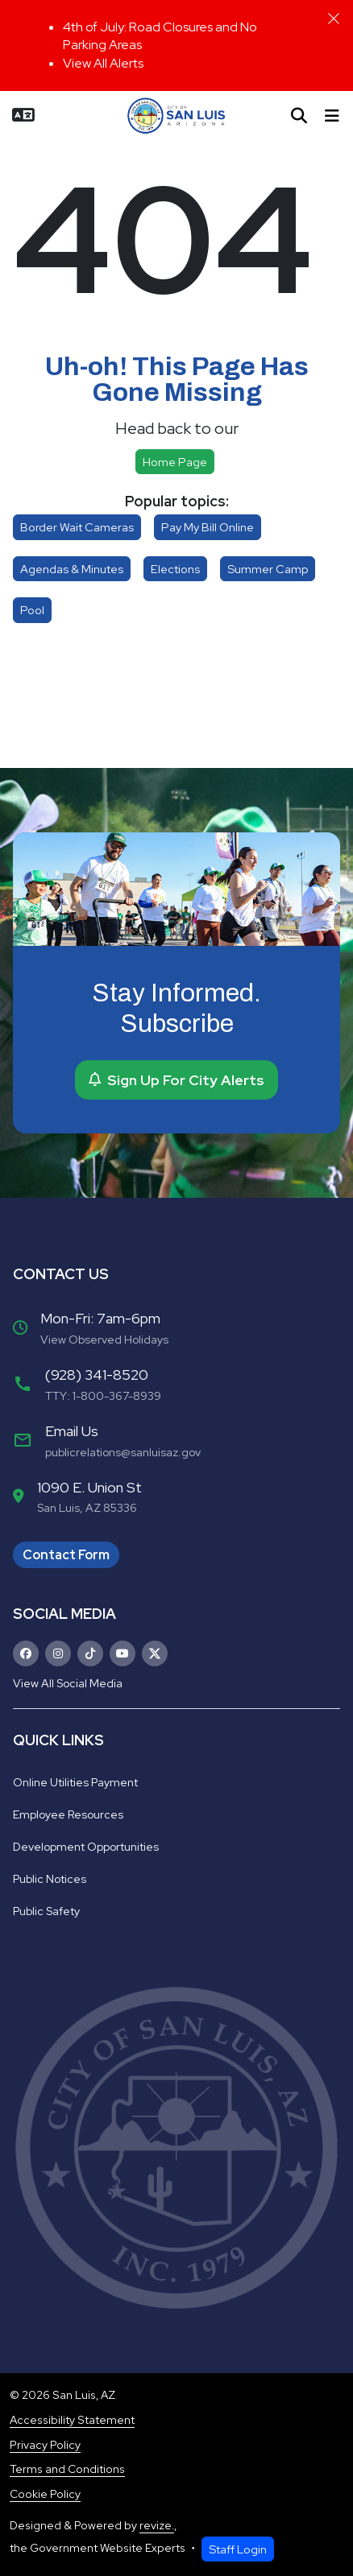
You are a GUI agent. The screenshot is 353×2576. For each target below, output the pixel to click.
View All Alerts (103, 63)
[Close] (334, 18)
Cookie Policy (45, 2494)
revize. (156, 2525)
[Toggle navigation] (332, 116)
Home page (175, 461)
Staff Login (238, 2549)
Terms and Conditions (67, 2469)
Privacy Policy (45, 2445)
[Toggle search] (299, 116)
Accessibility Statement (72, 2420)
